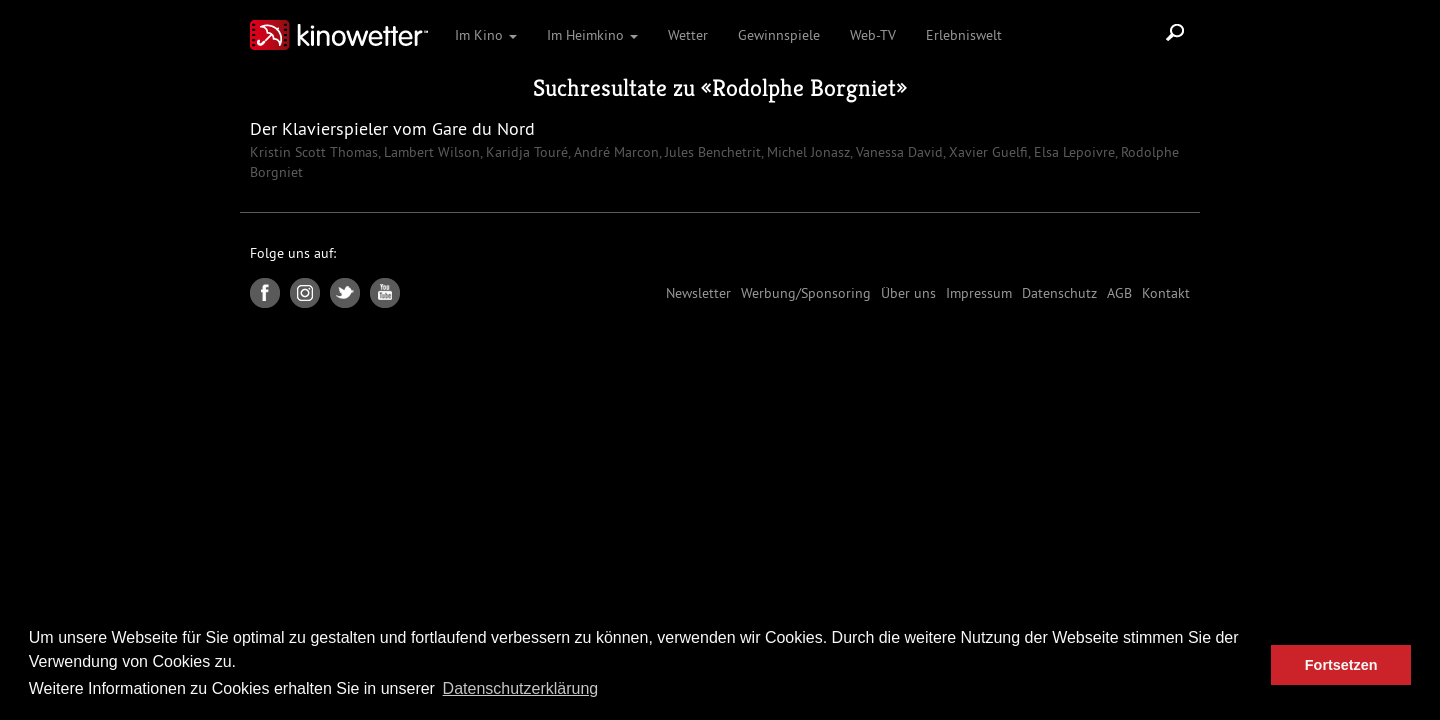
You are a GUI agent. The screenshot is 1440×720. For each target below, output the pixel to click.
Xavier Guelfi (986, 152)
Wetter (688, 35)
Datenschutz (1059, 293)
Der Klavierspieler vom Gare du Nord (392, 128)
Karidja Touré (525, 152)
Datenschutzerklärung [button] (521, 688)
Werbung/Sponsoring (806, 293)
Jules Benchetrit (711, 152)
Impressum (979, 293)
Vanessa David (897, 152)
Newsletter (698, 293)
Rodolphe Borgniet (804, 88)
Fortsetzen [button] (1341, 665)
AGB (1119, 293)
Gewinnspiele (779, 35)
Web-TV (873, 35)
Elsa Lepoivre (1072, 152)
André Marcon (614, 152)
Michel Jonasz (806, 152)
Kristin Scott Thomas (314, 152)
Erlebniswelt (964, 35)
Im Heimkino (592, 35)
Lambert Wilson (430, 152)
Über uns (908, 293)
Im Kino (486, 35)
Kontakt (1166, 293)
